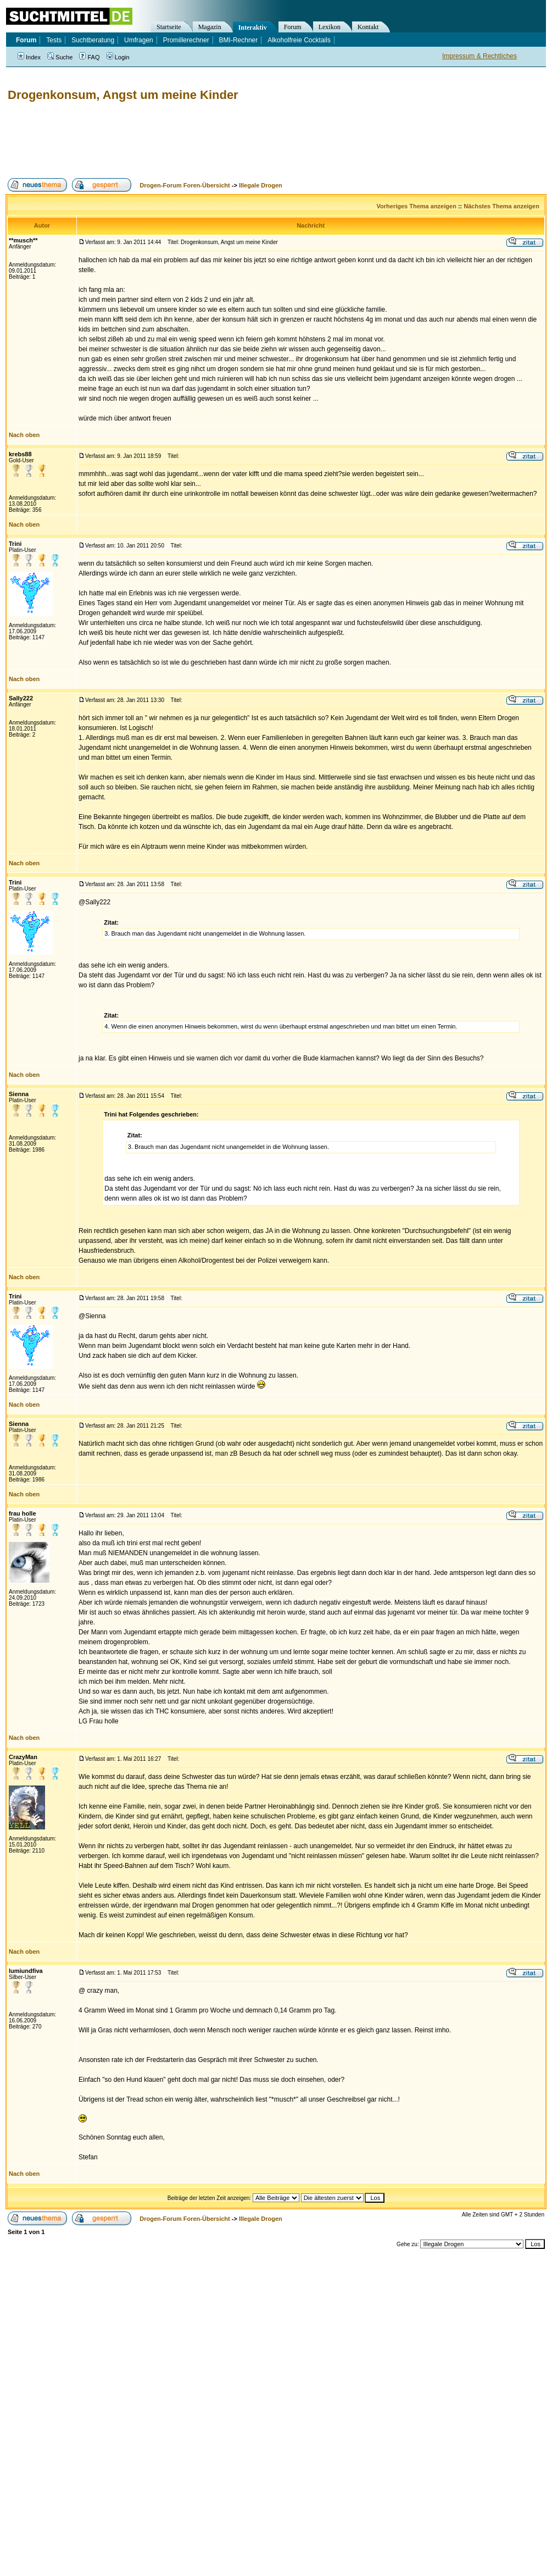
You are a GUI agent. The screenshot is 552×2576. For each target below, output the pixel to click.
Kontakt (368, 27)
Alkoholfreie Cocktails (299, 40)
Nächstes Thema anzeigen (501, 206)
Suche (60, 57)
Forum (293, 27)
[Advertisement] (205, 140)
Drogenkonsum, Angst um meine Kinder (123, 95)
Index (29, 57)
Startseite (169, 27)
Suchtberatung (92, 40)
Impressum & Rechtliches (479, 56)
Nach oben (24, 435)
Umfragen (138, 40)
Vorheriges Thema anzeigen (416, 206)
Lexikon (330, 27)
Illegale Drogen (260, 185)
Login (118, 57)
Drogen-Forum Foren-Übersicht (185, 185)
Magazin (209, 27)
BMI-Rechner (238, 40)
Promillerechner (186, 40)
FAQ (89, 57)
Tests (54, 40)
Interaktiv (252, 27)
